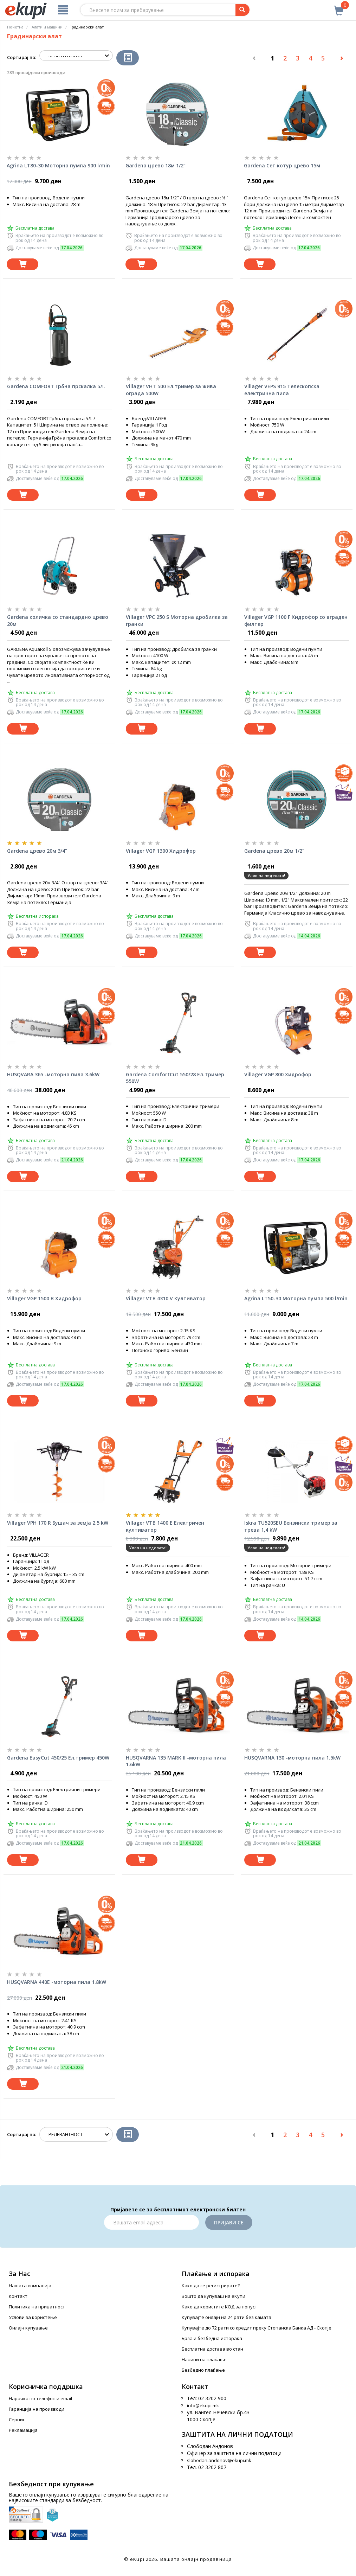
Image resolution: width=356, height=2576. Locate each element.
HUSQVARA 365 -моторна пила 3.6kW (53, 1074)
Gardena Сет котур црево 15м (282, 165)
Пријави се (229, 2222)
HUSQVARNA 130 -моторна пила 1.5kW (292, 1757)
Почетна (15, 27)
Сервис (17, 2419)
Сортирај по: (21, 57)
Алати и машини (47, 27)
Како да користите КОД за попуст (219, 2306)
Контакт (18, 2296)
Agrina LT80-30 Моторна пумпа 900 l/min (58, 165)
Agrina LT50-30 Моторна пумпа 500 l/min (296, 1298)
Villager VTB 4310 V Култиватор (166, 1298)
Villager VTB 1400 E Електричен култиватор (165, 1526)
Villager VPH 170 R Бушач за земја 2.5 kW (57, 1522)
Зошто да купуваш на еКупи (213, 2296)
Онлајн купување (28, 2328)
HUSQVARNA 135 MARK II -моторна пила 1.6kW (176, 1761)
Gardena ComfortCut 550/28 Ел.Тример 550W (175, 1078)
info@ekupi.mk (203, 2405)
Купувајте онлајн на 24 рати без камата (226, 2317)
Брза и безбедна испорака (212, 2338)
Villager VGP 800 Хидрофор (277, 1074)
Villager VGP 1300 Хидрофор (161, 850)
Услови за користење (33, 2317)
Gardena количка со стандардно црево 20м (57, 620)
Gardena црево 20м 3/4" (37, 850)
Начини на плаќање (204, 2359)
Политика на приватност (37, 2306)
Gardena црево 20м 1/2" (274, 850)
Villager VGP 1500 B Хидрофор (44, 1298)
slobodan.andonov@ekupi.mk (219, 2460)
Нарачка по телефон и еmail (40, 2398)
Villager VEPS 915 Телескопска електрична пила (281, 390)
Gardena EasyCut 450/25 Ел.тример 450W (58, 1757)
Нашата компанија (30, 2285)
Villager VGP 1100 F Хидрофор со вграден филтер (296, 620)
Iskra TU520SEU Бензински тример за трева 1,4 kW (290, 1526)
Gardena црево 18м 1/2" (155, 165)
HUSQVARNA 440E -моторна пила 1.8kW (56, 1982)
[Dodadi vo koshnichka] (22, 264)
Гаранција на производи (36, 2409)
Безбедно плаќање (203, 2370)
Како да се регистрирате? (211, 2285)
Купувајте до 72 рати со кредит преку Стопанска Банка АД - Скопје (256, 2328)
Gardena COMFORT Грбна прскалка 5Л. (56, 386)
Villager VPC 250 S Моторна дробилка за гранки (177, 620)
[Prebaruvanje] (242, 10)
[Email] (151, 2222)
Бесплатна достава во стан (212, 2349)
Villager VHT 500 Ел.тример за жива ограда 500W (171, 390)
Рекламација (23, 2430)
